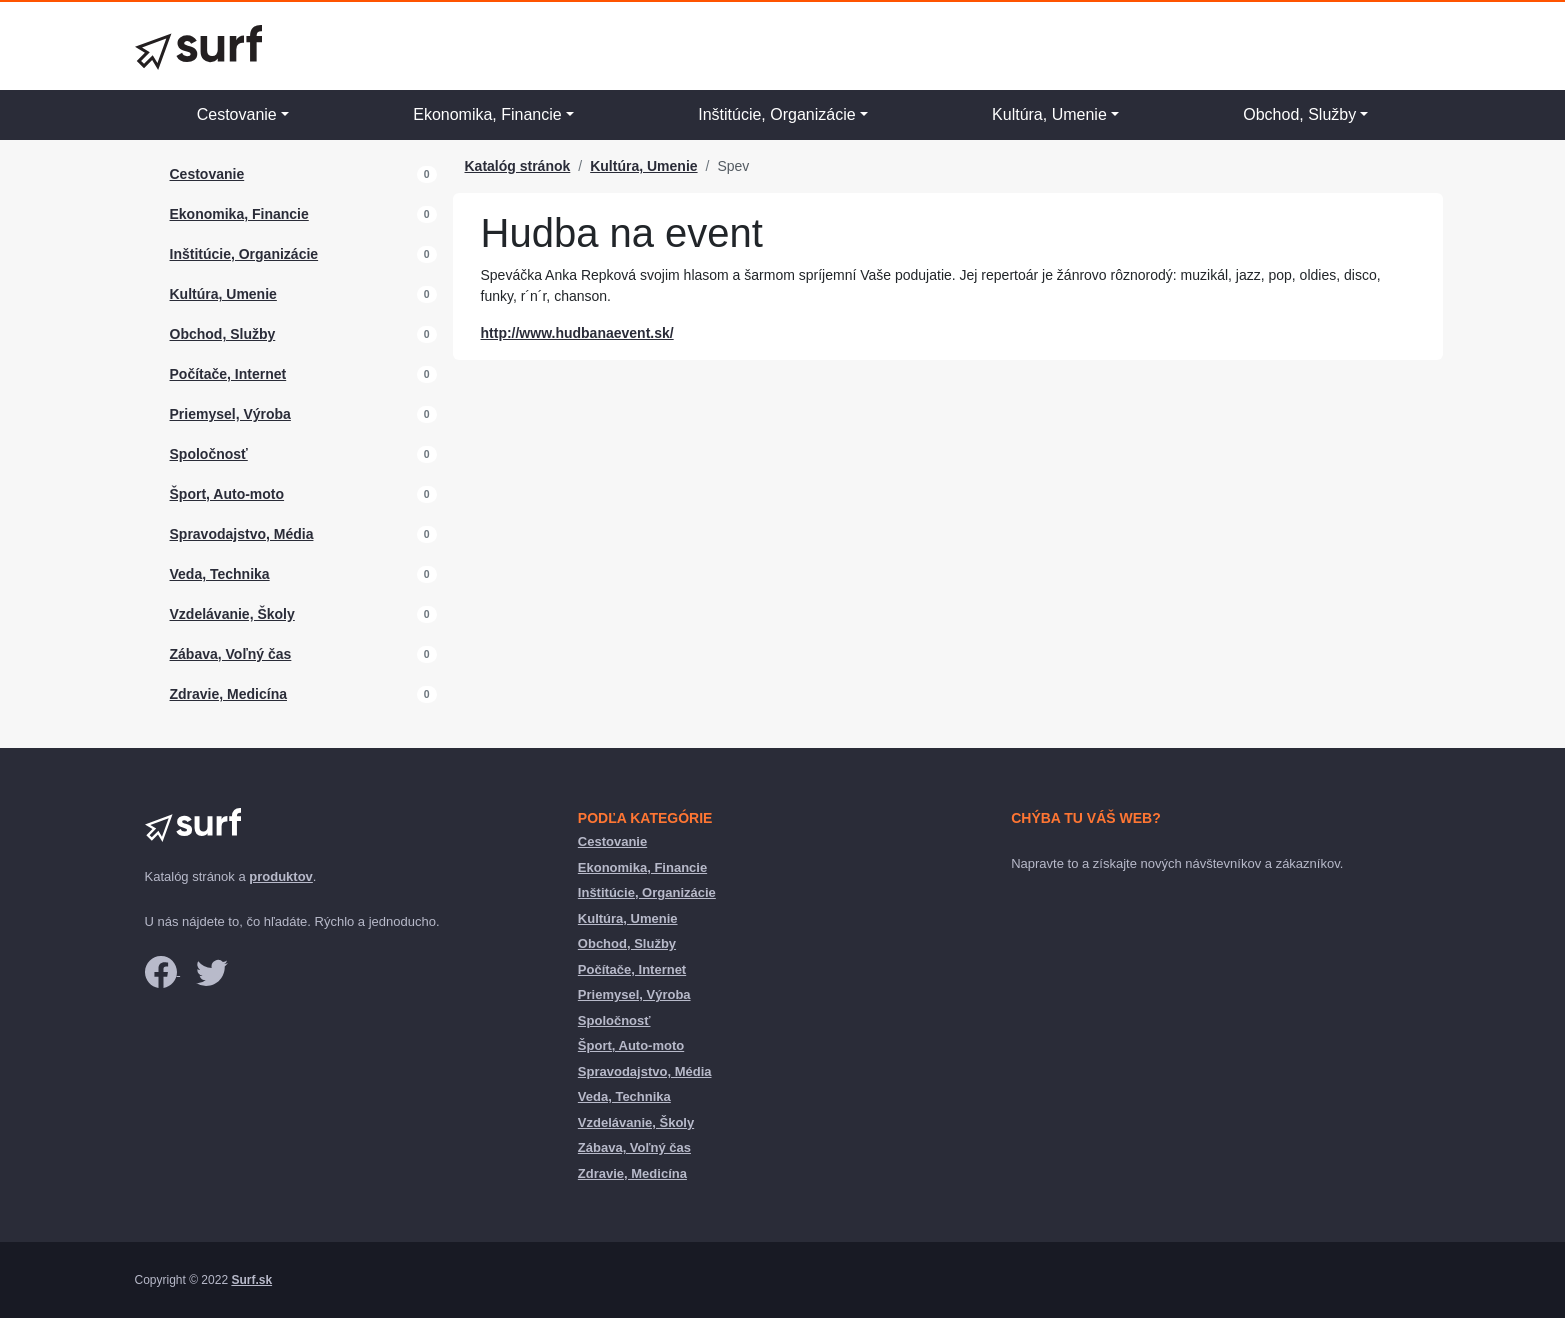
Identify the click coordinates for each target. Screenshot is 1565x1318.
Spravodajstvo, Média (242, 534)
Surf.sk (251, 1280)
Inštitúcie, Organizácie (776, 114)
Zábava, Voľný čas (231, 654)
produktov (281, 876)
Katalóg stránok (518, 166)
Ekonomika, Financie (487, 114)
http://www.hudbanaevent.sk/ (577, 333)
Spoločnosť (209, 454)
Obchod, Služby (1299, 114)
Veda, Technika (220, 574)
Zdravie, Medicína (228, 694)
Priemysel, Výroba (230, 414)
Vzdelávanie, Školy (232, 614)
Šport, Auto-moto (227, 494)
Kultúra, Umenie (1049, 114)
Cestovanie (237, 114)
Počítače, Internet (228, 374)
